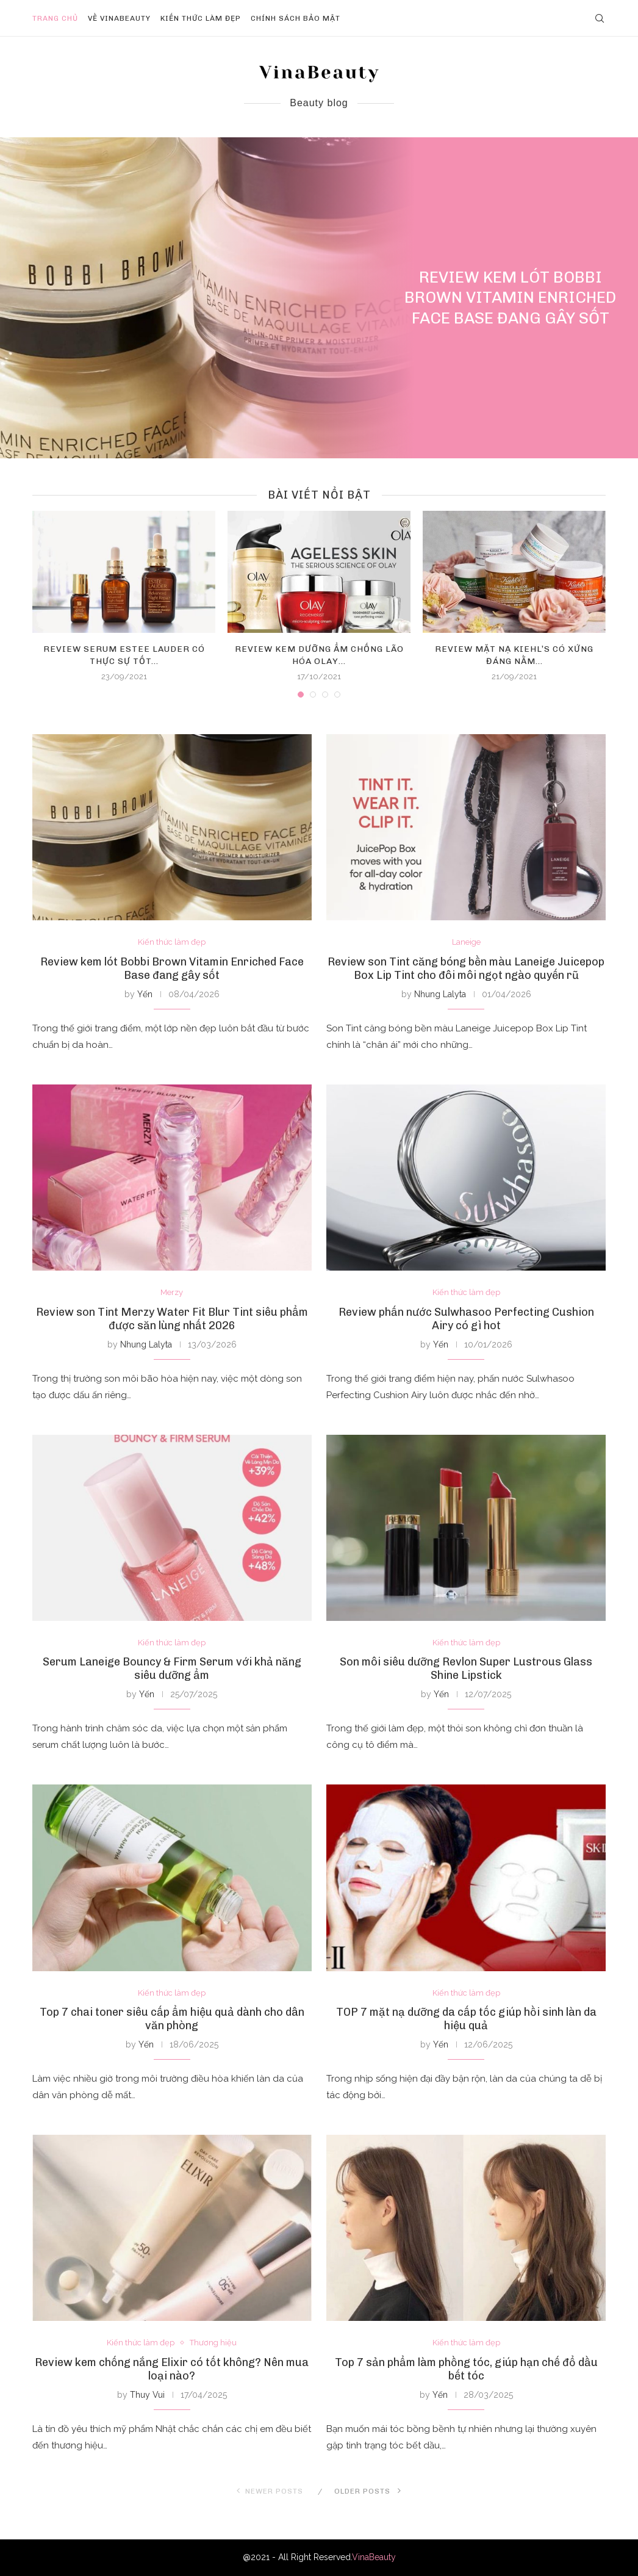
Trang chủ (55, 18)
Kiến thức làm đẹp (200, 18)
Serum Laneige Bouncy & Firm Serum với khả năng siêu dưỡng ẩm (172, 1668)
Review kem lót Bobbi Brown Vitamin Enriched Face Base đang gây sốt (510, 298)
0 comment (543, 339)
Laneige (466, 942)
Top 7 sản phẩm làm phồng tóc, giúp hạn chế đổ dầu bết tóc (466, 2369)
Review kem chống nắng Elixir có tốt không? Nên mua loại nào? (172, 2369)
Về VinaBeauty (119, 18)
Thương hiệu (213, 2342)
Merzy (171, 1292)
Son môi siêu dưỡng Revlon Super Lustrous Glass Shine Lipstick (466, 1668)
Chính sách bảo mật (295, 18)
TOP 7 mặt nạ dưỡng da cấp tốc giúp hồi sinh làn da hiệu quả (466, 2018)
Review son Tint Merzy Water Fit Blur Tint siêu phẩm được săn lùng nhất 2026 (172, 1318)
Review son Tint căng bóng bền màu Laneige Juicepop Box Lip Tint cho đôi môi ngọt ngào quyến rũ (466, 968)
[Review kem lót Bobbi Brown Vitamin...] (319, 297)
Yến (144, 994)
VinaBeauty (374, 2557)
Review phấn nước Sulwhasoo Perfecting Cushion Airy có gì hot (466, 1318)
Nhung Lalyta (440, 994)
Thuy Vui (147, 2395)
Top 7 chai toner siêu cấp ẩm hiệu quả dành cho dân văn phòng (172, 2018)
